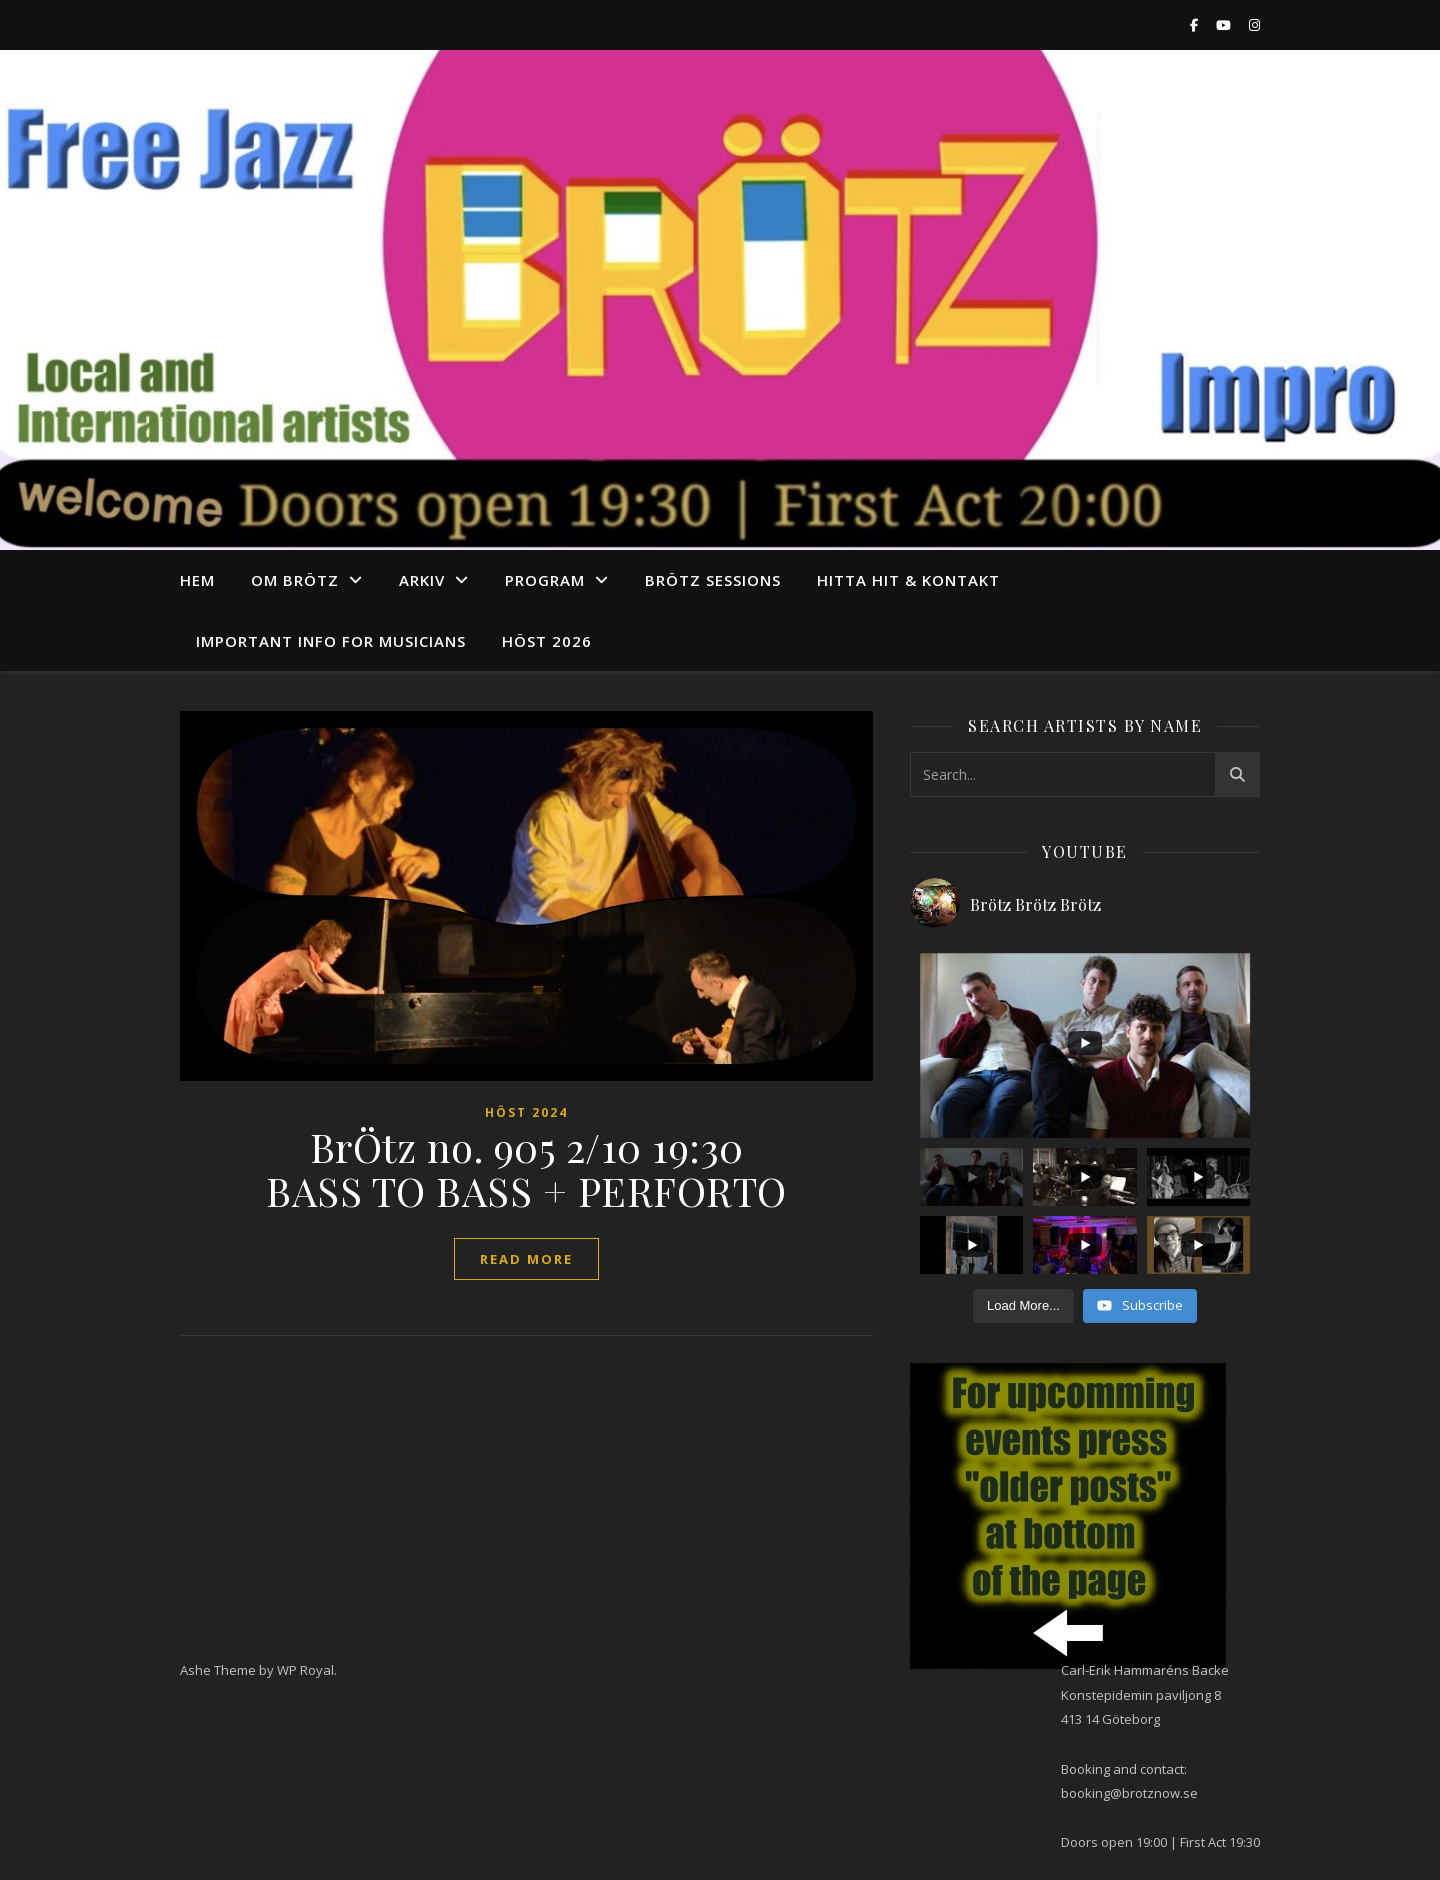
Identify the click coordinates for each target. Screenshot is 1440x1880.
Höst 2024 (526, 1112)
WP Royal (305, 1670)
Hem (197, 580)
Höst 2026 (547, 641)
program (545, 580)
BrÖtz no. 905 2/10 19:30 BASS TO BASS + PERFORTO (526, 1168)
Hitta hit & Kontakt (908, 580)
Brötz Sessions (713, 580)
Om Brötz (295, 580)
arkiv (422, 580)
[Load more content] (1023, 1306)
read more (526, 1259)
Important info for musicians (331, 641)
